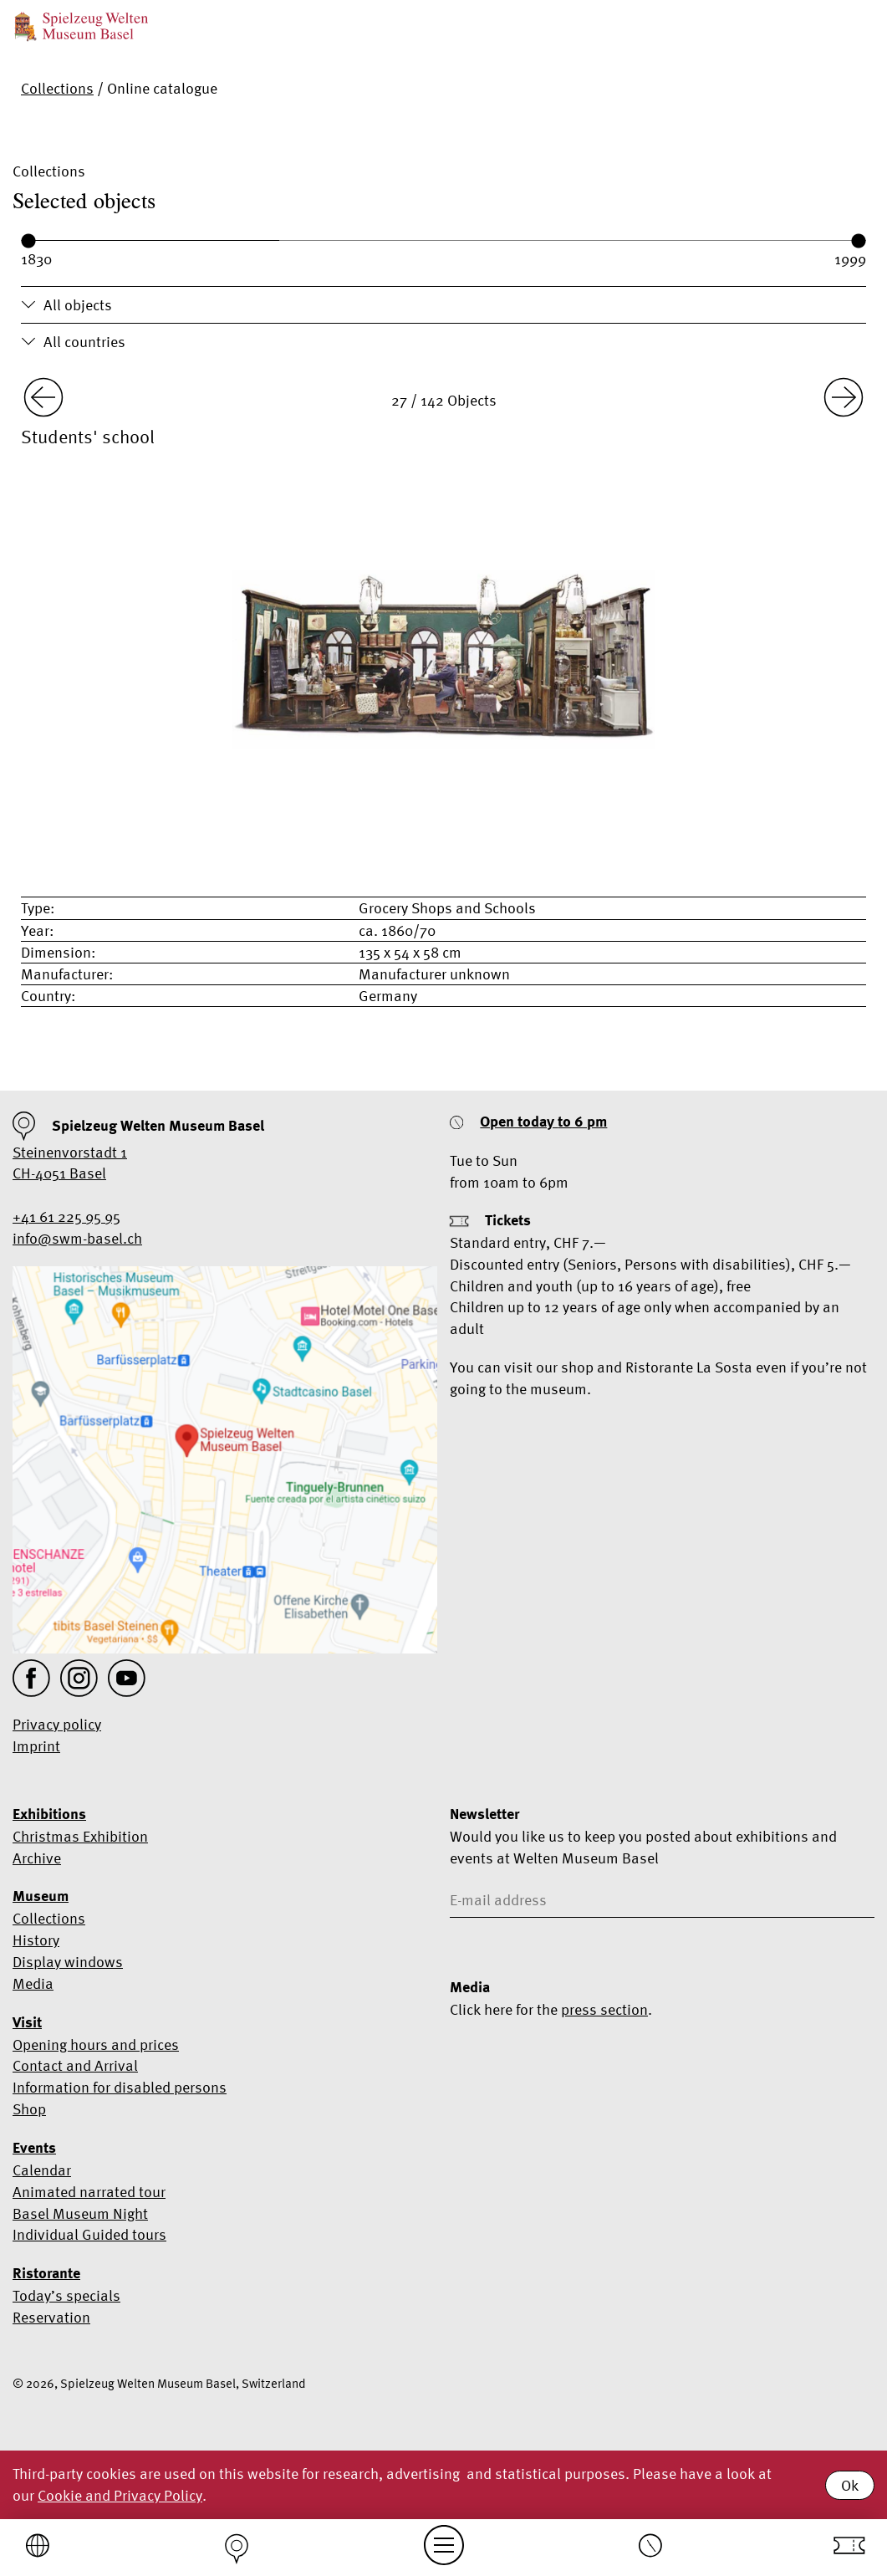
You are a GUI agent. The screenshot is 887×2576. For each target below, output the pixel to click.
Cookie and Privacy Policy (120, 2495)
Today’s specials (66, 2295)
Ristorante (46, 2273)
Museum (41, 1896)
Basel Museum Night (80, 2213)
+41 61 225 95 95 (66, 1216)
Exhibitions (49, 1814)
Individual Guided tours (89, 2234)
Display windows (68, 1961)
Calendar (42, 2170)
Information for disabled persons (120, 2087)
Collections (57, 88)
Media (33, 1983)
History (36, 1940)
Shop (29, 2109)
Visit (27, 2022)
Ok (850, 2485)
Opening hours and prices (96, 2044)
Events (34, 2148)
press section (604, 2009)
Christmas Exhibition (80, 1836)
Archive (37, 1858)
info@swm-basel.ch (77, 1238)
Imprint (36, 1746)
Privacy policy (57, 1724)
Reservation (51, 2317)
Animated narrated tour (89, 2191)
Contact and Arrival (75, 2065)
